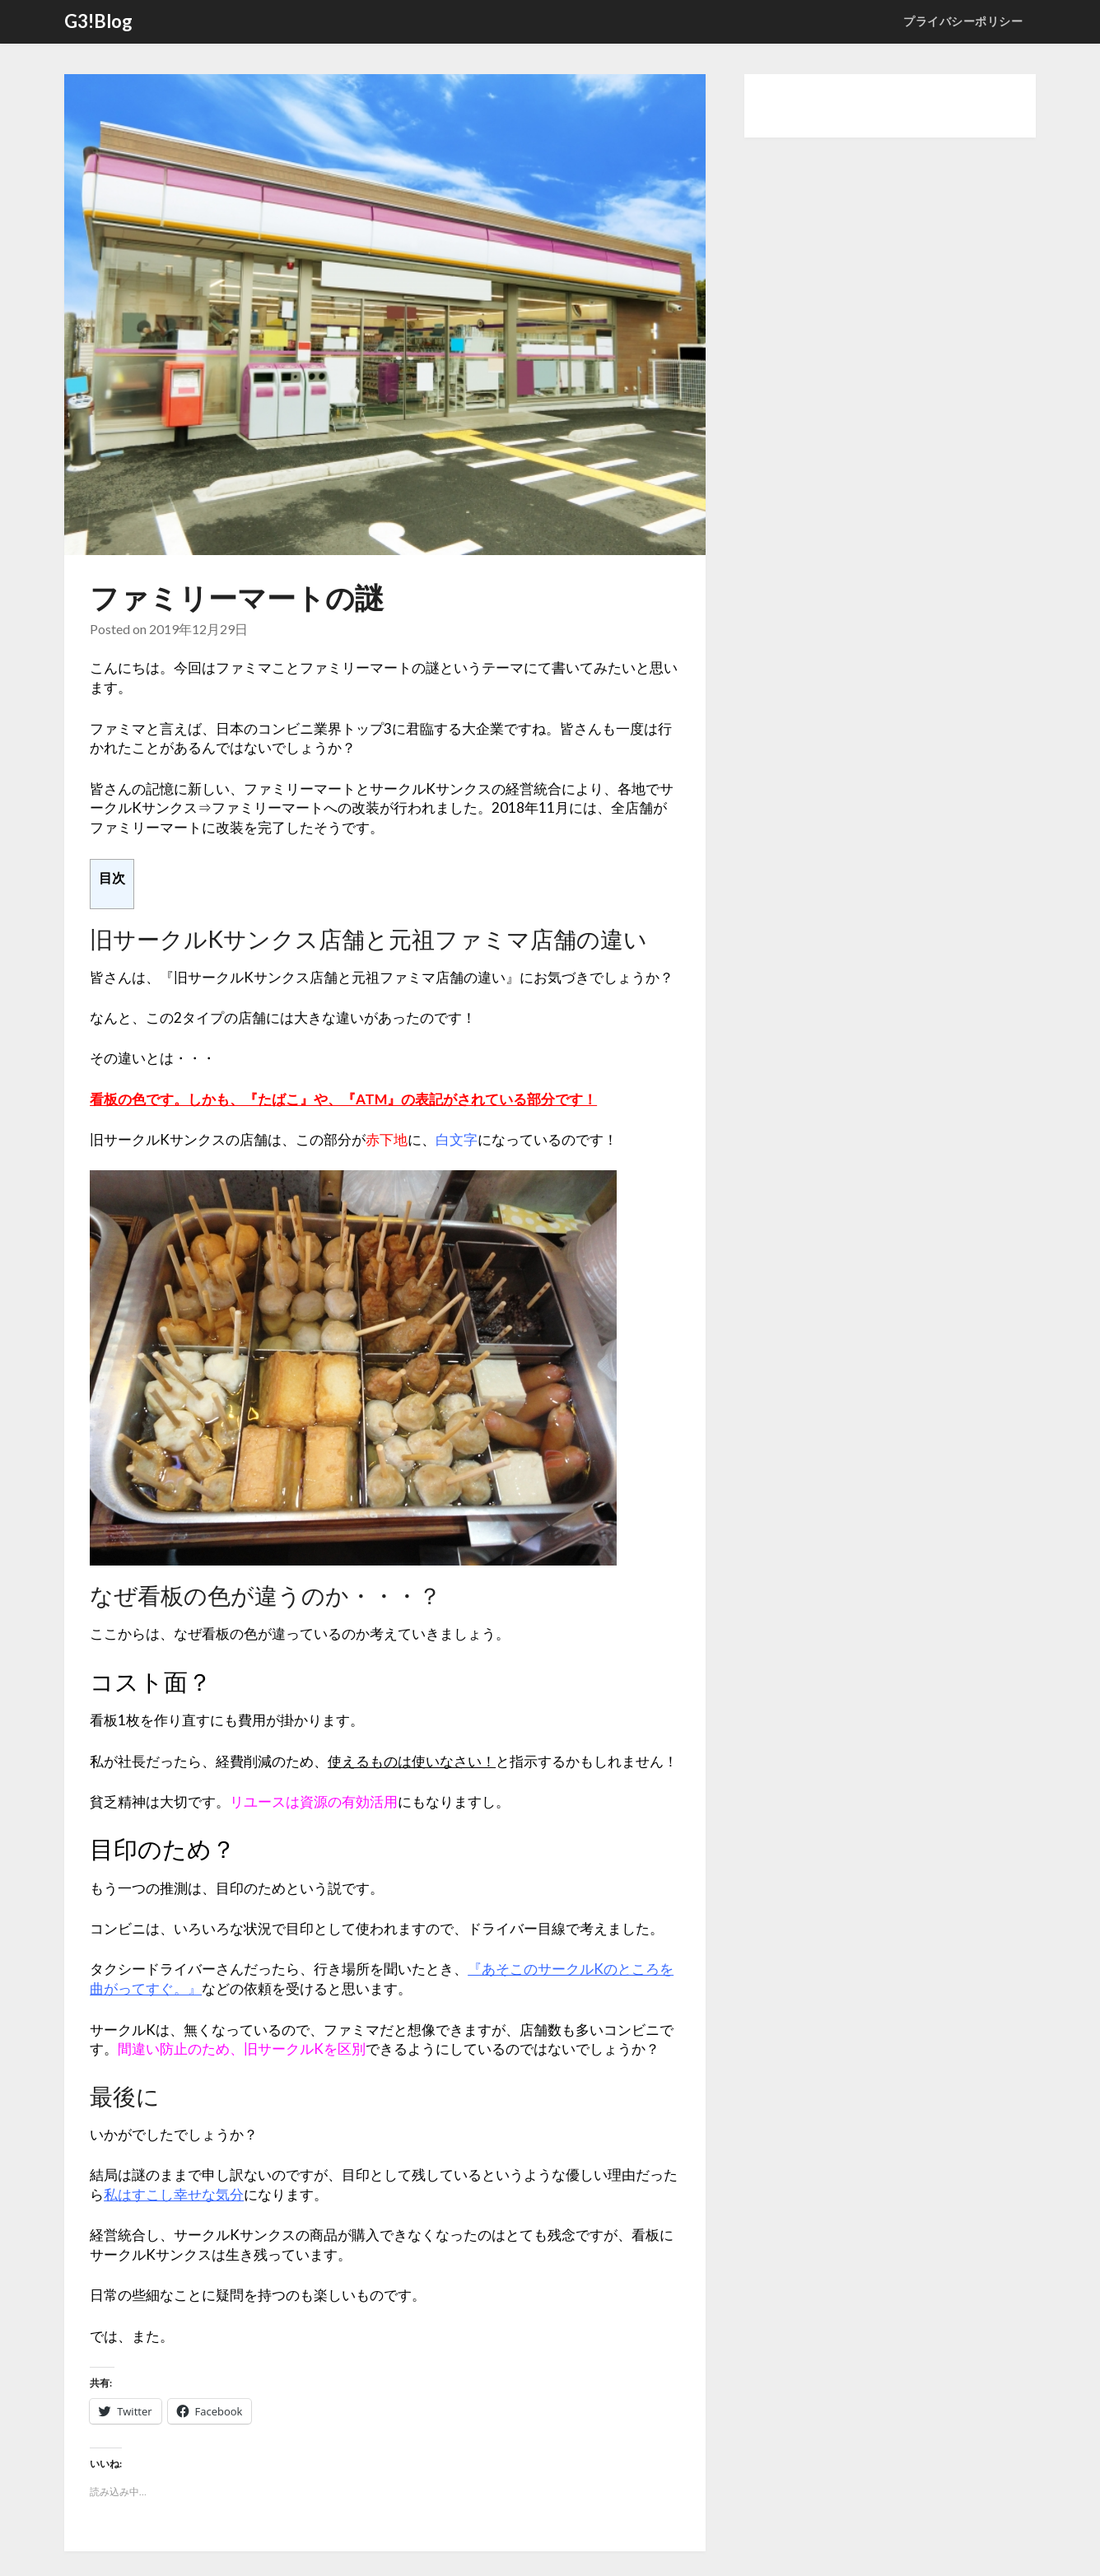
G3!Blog (98, 21)
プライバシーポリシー (963, 21)
